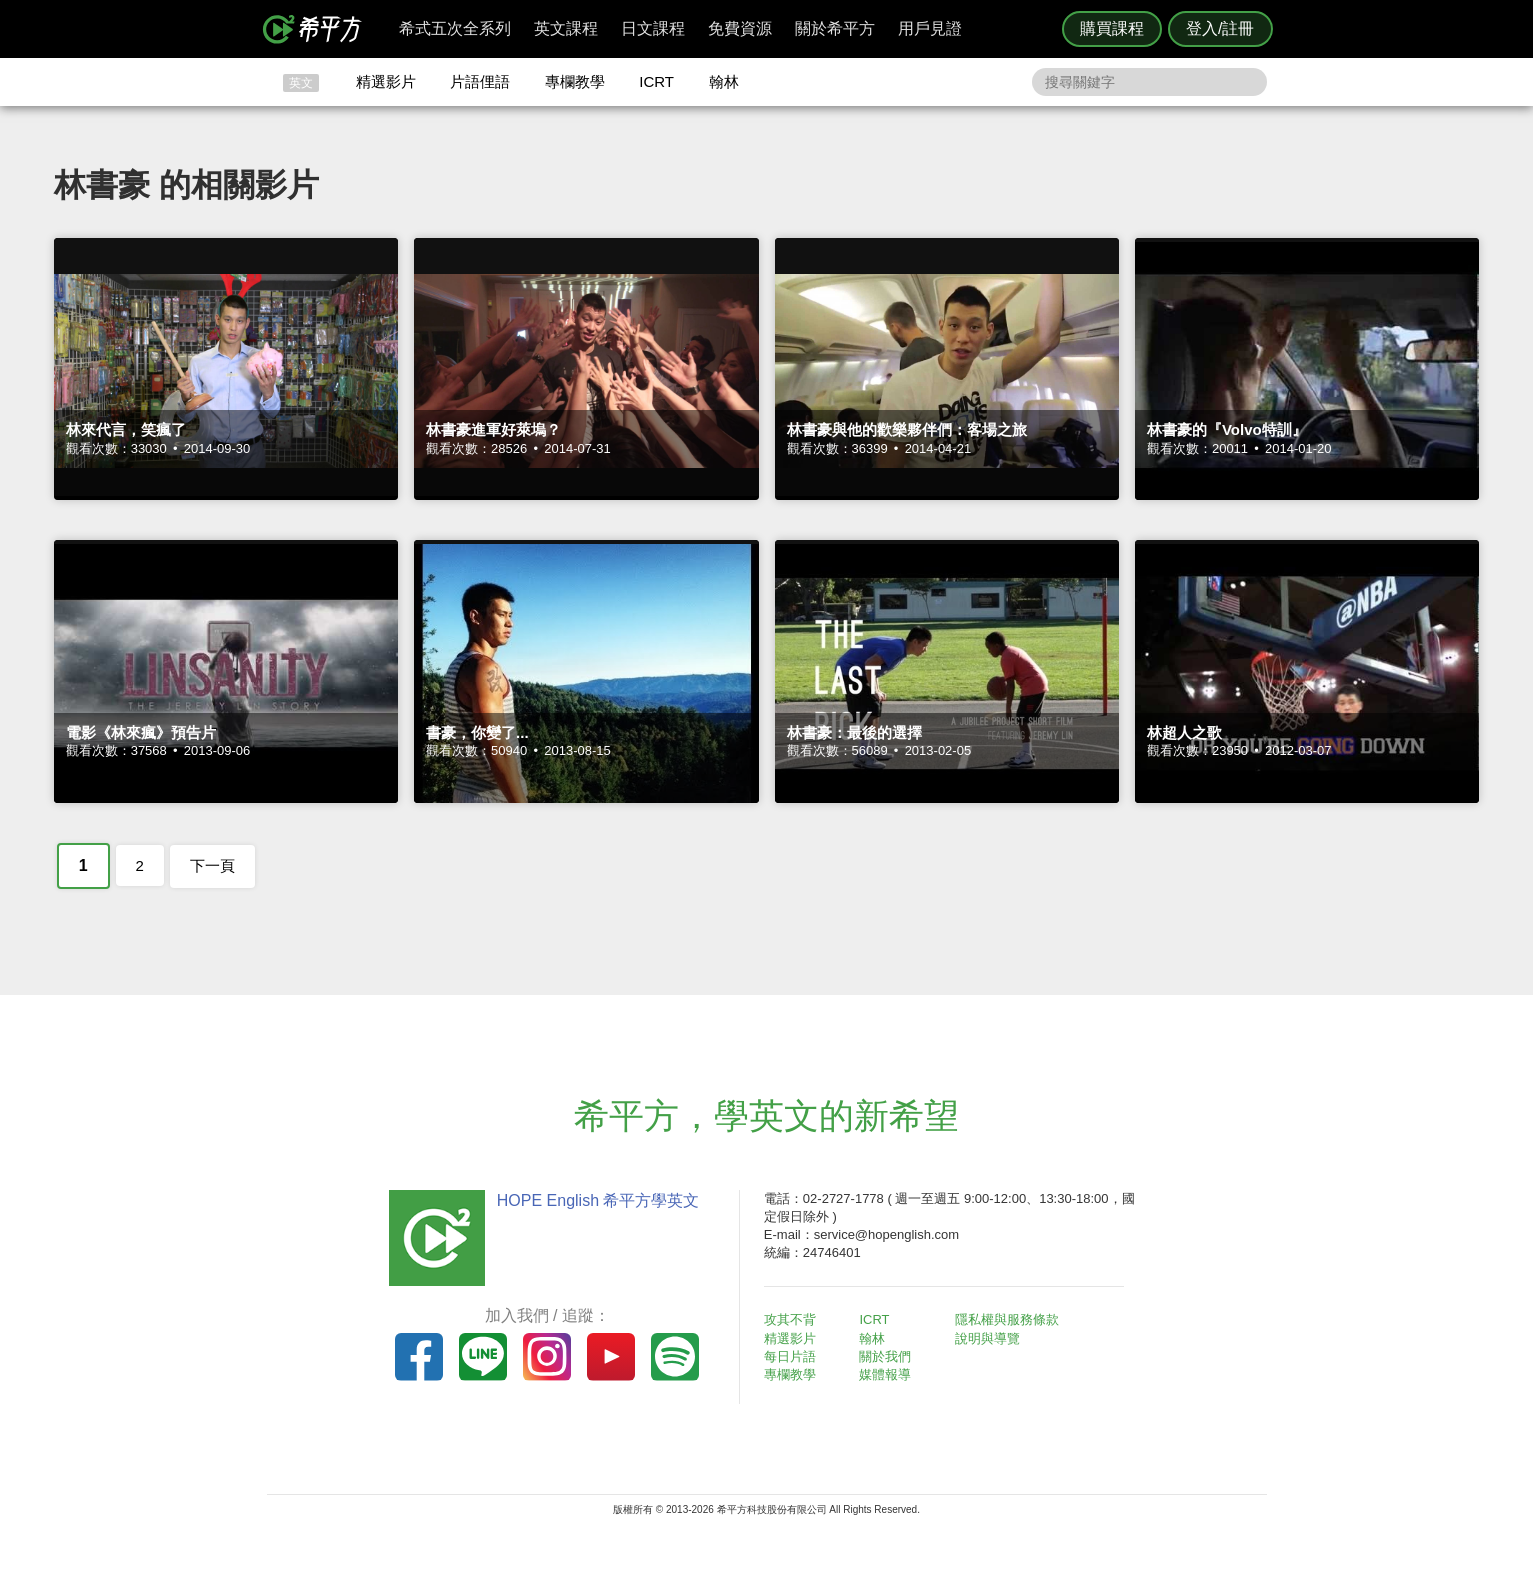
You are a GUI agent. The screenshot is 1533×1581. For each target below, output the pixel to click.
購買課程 (1112, 28)
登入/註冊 (1220, 28)
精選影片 (386, 81)
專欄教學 (575, 81)
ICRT (656, 81)
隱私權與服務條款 (1008, 1319)
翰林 (724, 81)
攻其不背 (791, 1319)
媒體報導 (886, 1374)
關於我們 (886, 1356)
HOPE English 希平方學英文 (597, 1200)
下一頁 (212, 865)
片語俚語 (480, 81)
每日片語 (791, 1356)
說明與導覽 (988, 1338)
